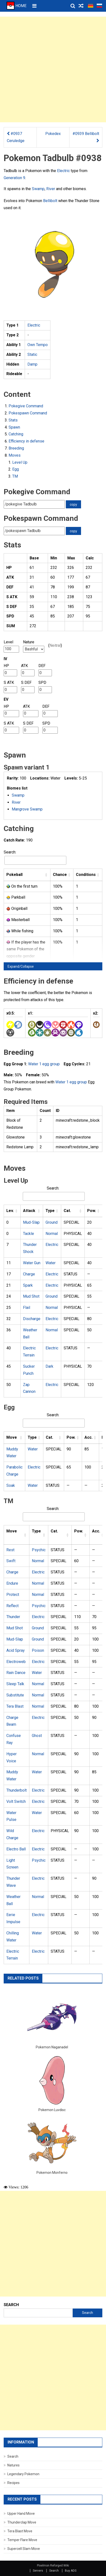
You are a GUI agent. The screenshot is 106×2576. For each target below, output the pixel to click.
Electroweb (16, 1661)
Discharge (31, 1318)
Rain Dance (15, 1672)
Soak (10, 1485)
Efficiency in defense (26, 441)
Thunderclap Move (21, 2522)
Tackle (28, 1233)
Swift (10, 1561)
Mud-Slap (31, 1222)
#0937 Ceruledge (15, 137)
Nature (28, 642)
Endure (12, 1583)
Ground (52, 1222)
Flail (26, 1307)
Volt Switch (16, 1801)
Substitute (15, 1695)
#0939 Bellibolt (85, 137)
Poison (38, 1650)
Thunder (13, 1616)
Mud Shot (31, 1296)
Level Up (19, 462)
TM (15, 476)
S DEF (26, 682)
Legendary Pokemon (23, 2474)
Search (11, 2304)
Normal (52, 1233)
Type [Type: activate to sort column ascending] (50, 1210)
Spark (28, 1285)
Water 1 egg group (44, 1064)
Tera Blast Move (19, 2531)
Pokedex (53, 133)
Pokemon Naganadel (52, 2047)
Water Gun (31, 1263)
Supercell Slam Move (23, 2549)
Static (32, 354)
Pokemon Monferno (52, 2173)
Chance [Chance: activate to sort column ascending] (60, 874)
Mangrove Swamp (27, 809)
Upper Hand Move (21, 2513)
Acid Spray (15, 1650)
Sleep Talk (15, 1684)
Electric (63, 170)
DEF (42, 665)
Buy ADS (70, 2570)
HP (6, 665)
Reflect (12, 1605)
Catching (16, 434)
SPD (42, 682)
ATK (24, 665)
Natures (13, 2465)
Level (8, 642)
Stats (13, 420)
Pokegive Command (26, 406)
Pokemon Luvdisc (52, 2110)
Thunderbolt (16, 1790)
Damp (32, 364)
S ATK (9, 682)
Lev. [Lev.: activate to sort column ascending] (10, 1210)
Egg (15, 469)
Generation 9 (14, 177)
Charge (29, 1274)
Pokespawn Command (28, 413)
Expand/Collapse (21, 966)
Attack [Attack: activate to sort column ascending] (29, 1210)
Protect (12, 1594)
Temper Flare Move (22, 2540)
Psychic (39, 1550)
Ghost (37, 1735)
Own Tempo (37, 344)
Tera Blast (15, 1706)
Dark (49, 1366)
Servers (38, 2570)
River (50, 188)
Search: (35, 857)
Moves (15, 455)
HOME (16, 6)
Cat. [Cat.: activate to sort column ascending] (67, 1210)
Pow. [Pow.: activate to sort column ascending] (91, 1210)
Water (51, 1263)
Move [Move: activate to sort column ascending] (11, 1437)
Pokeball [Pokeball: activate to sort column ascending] (14, 874)
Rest (10, 1550)
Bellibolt (50, 200)
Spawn (14, 427)
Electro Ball (16, 1849)
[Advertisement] (53, 69)
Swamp (38, 188)
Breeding (16, 448)
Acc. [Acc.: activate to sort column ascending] (88, 1437)
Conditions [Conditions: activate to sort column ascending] (86, 874)
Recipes (13, 2483)
